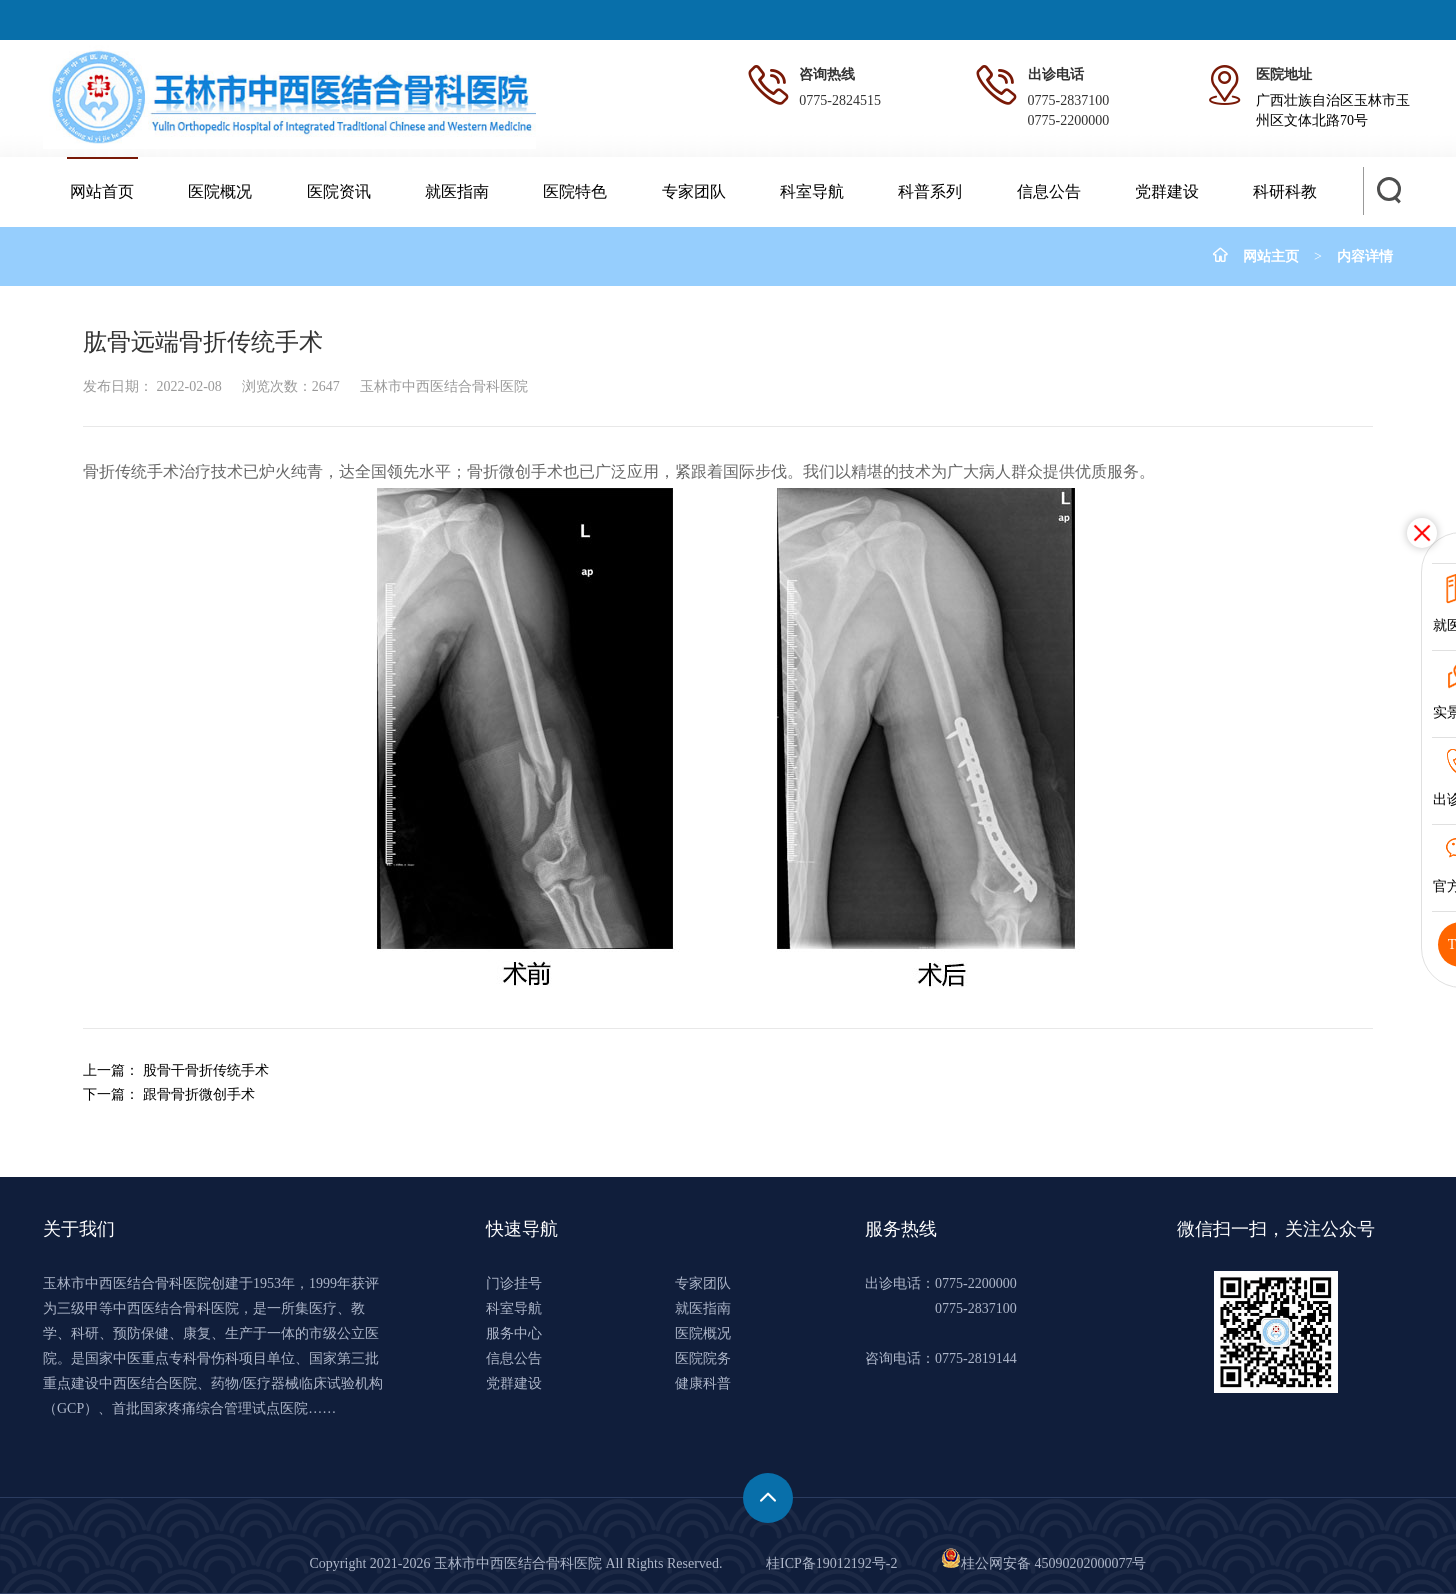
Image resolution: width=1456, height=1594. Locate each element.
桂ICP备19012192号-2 (831, 1563)
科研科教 (1285, 191)
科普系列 (930, 191)
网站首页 (102, 191)
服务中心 (514, 1333)
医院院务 (703, 1358)
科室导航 (812, 191)
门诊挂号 (514, 1283)
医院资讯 (339, 191)
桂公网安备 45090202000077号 (1044, 1563)
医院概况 (220, 191)
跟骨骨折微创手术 (199, 1094)
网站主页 (1271, 256)
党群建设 (1167, 191)
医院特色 (575, 191)
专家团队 (694, 191)
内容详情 (1365, 256)
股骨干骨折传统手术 (206, 1070)
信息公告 (1049, 191)
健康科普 (703, 1383)
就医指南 (457, 191)
